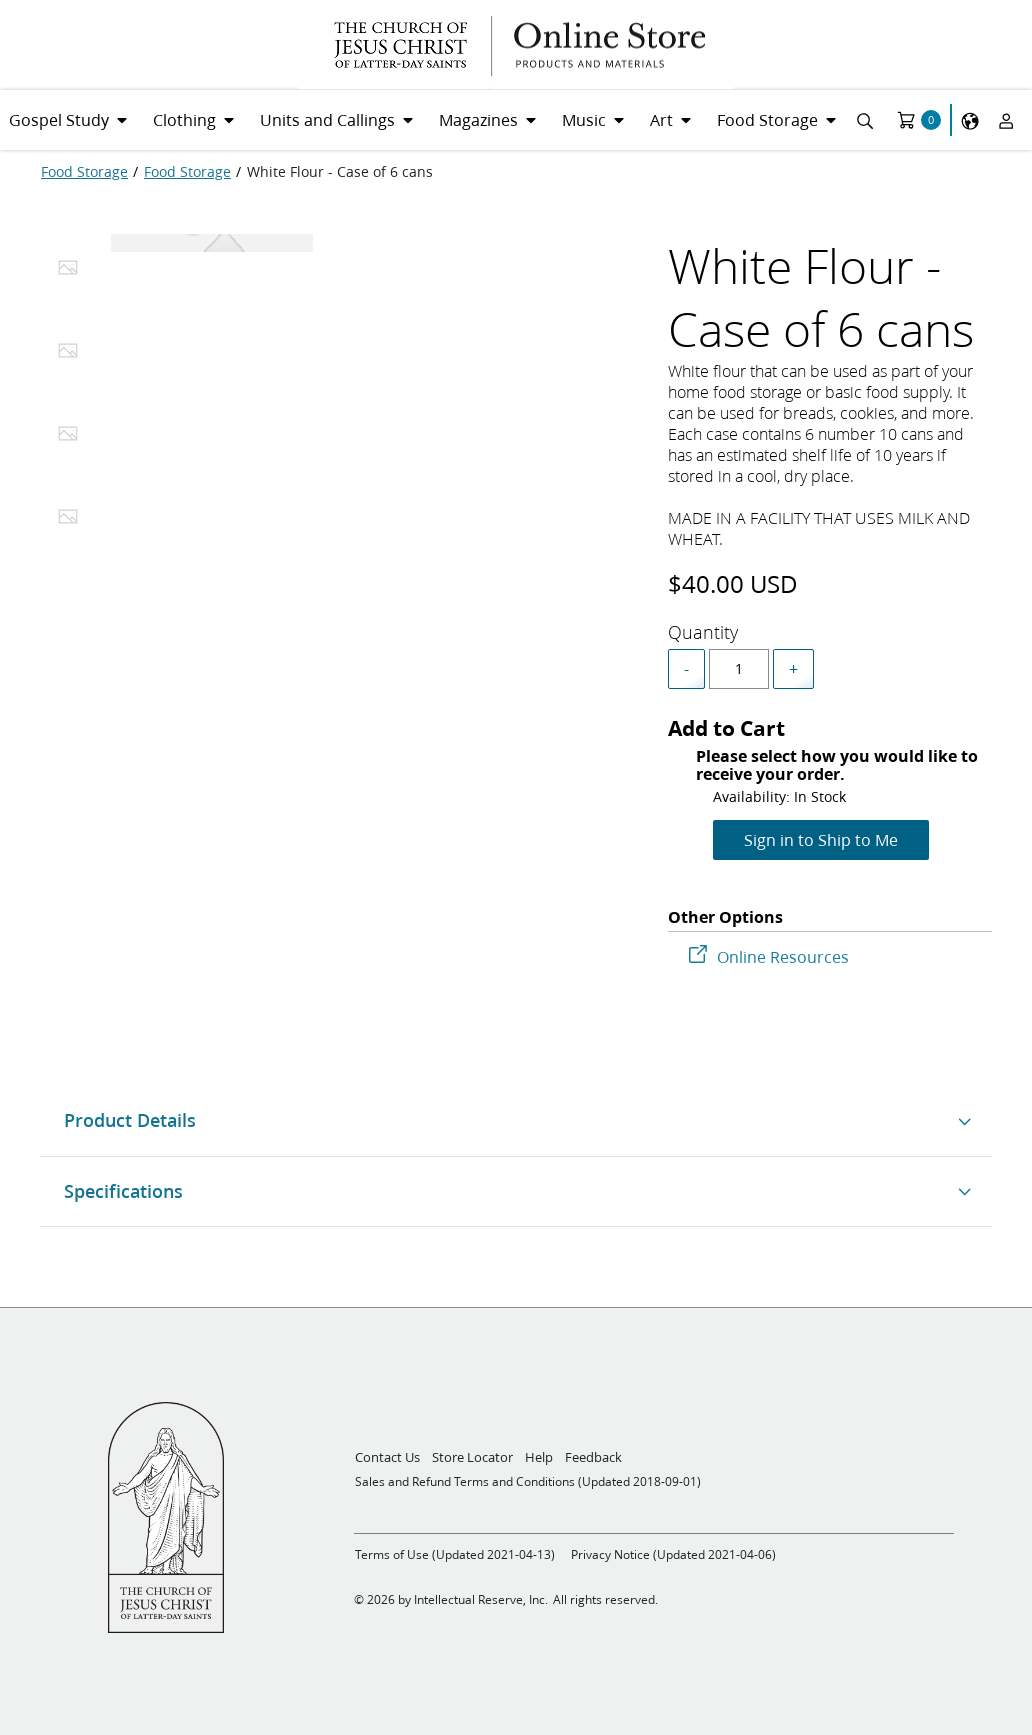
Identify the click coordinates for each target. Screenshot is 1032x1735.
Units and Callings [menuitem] (327, 119)
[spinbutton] (739, 669)
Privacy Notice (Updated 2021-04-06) (673, 1554)
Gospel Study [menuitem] (59, 119)
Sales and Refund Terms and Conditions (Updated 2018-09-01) (528, 1481)
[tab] (68, 273)
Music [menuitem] (584, 119)
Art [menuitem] (661, 119)
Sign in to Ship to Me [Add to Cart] (821, 839)
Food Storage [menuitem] (767, 119)
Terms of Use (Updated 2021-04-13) (455, 1554)
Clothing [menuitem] (184, 119)
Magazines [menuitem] (478, 119)
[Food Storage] (84, 172)
